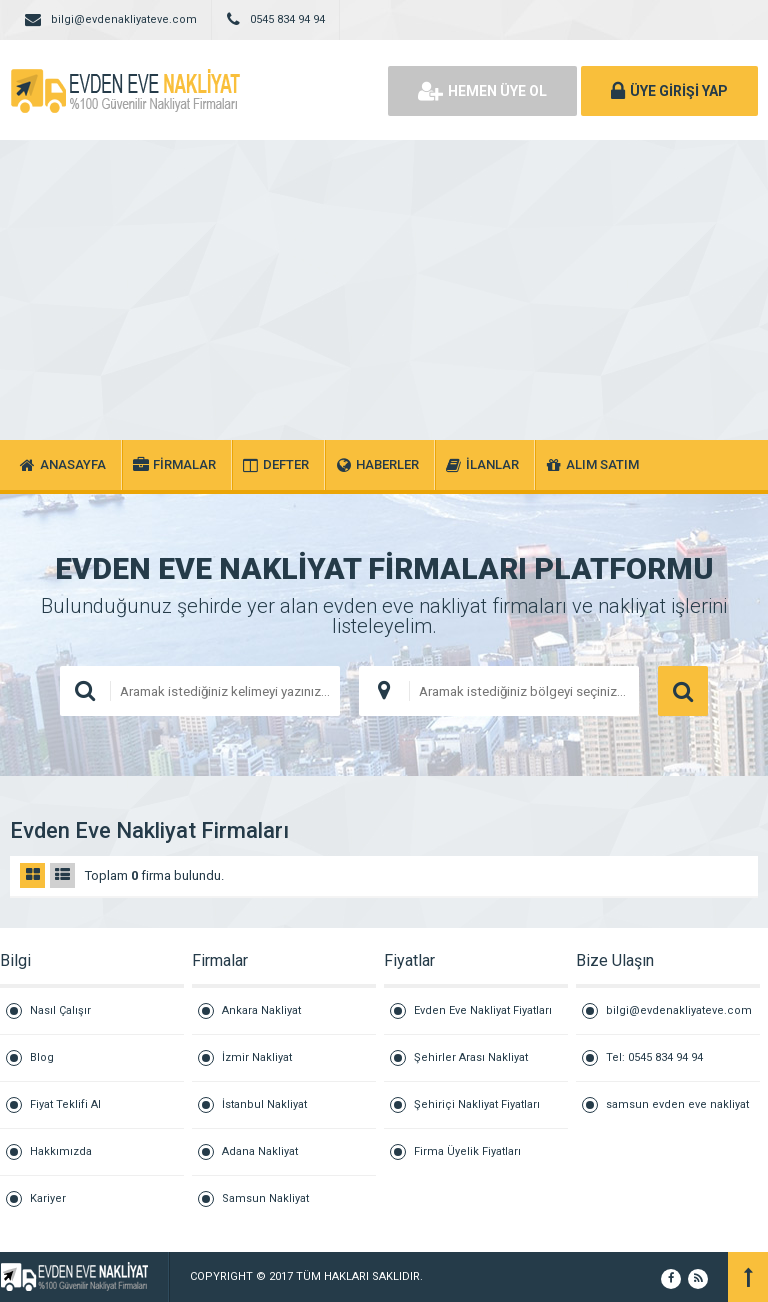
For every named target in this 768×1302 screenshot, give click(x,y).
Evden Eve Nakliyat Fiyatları (483, 1010)
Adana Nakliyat (260, 1151)
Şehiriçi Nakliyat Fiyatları (477, 1104)
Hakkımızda (61, 1151)
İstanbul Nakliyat (264, 1104)
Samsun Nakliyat (265, 1198)
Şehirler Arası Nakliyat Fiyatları (471, 1066)
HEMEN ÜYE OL (482, 91)
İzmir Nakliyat (257, 1057)
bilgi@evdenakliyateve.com (679, 1010)
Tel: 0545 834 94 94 (654, 1057)
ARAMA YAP (683, 691)
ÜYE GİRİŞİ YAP (669, 91)
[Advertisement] (384, 290)
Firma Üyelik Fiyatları (467, 1151)
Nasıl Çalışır (60, 1010)
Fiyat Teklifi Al (65, 1104)
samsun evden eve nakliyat (677, 1104)
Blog (42, 1057)
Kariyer (48, 1198)
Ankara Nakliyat (261, 1010)
